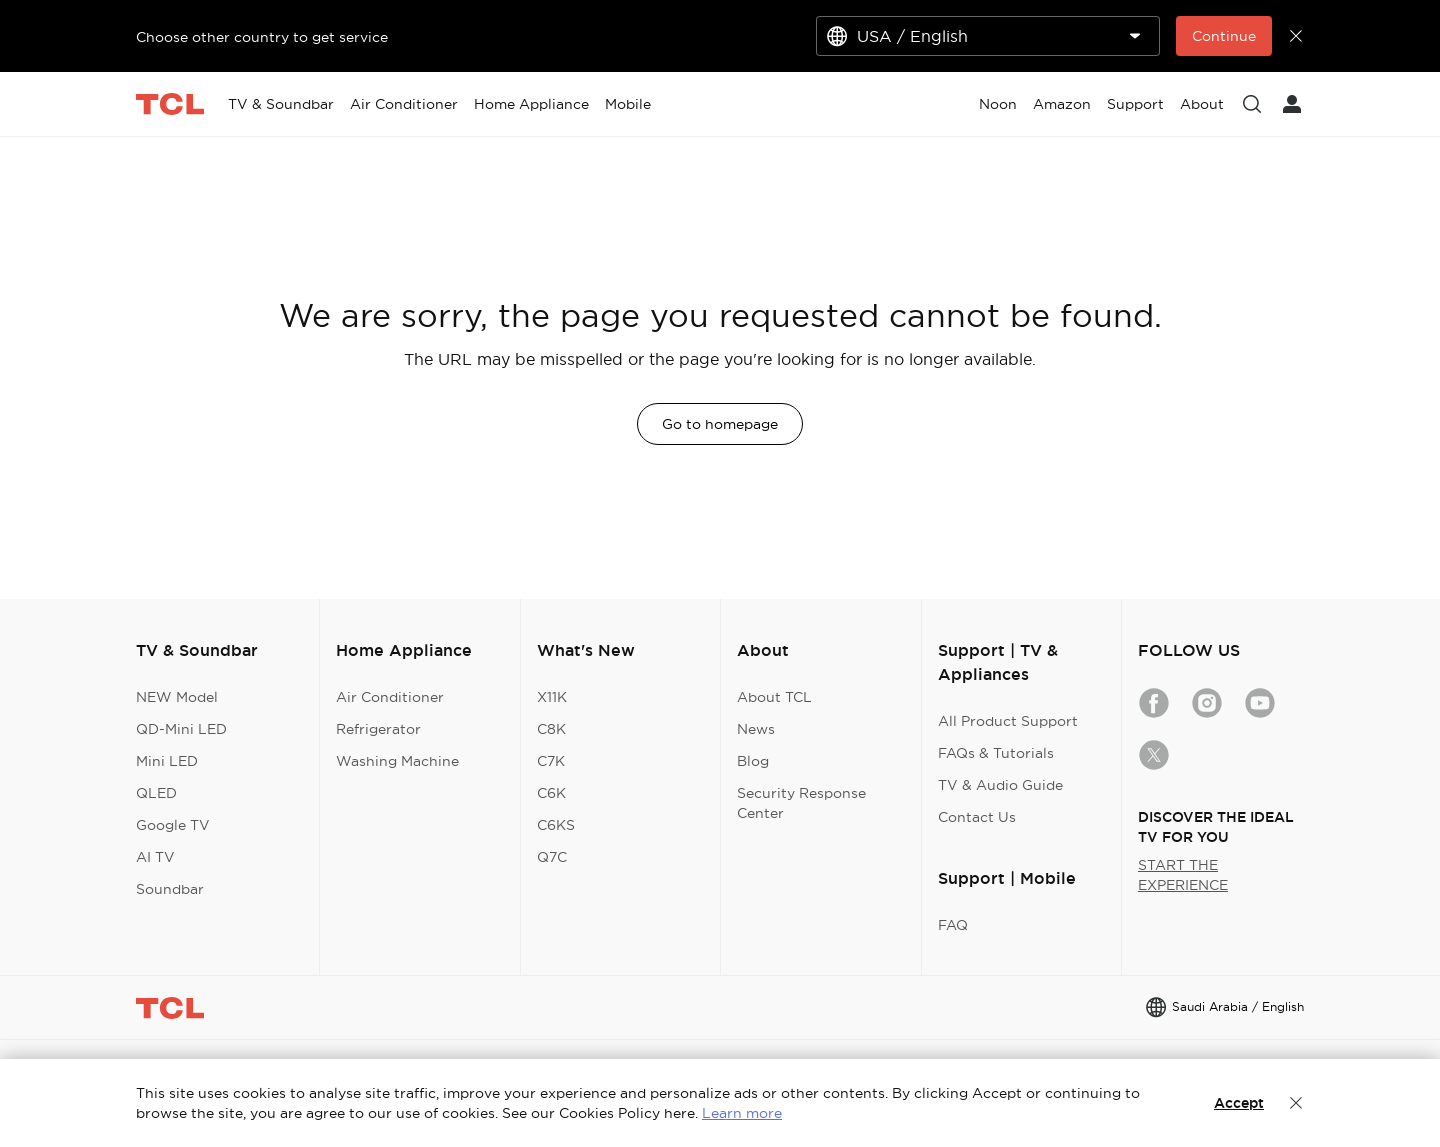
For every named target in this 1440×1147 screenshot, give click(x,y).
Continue (1224, 36)
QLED (156, 793)
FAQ (953, 925)
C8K (551, 729)
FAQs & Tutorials (996, 753)
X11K (552, 697)
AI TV (155, 857)
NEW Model (177, 697)
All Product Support (1008, 721)
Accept (1239, 1103)
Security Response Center (801, 803)
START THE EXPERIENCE (1183, 875)
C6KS (556, 825)
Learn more (742, 1113)
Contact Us (977, 817)
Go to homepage (720, 424)
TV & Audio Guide (1000, 785)
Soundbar (170, 889)
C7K (551, 761)
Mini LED (167, 761)
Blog (753, 761)
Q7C (552, 857)
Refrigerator (378, 729)
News (756, 729)
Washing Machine (397, 761)
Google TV (173, 825)
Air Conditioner (390, 697)
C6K (551, 793)
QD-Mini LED (181, 729)
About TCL (774, 697)
